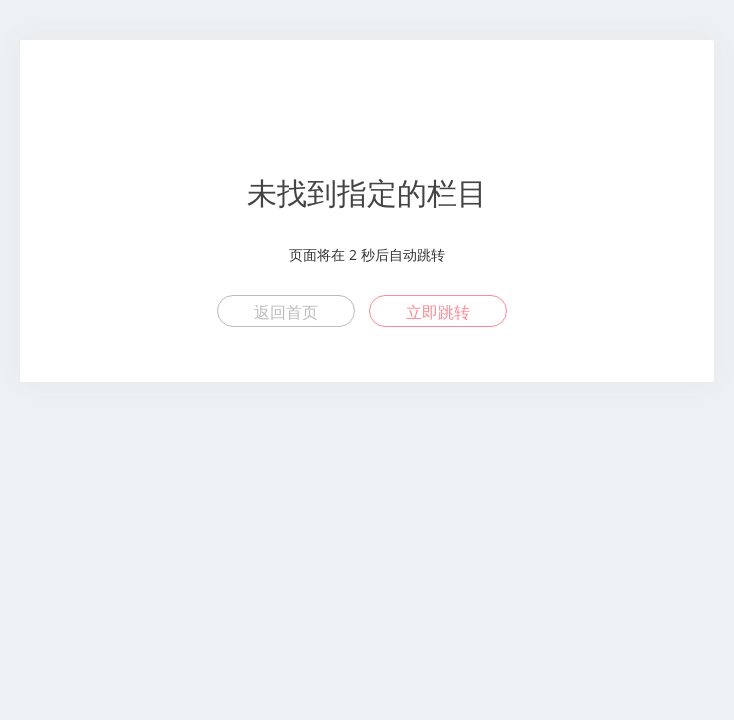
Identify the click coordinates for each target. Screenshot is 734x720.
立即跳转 (438, 312)
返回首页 (286, 312)
